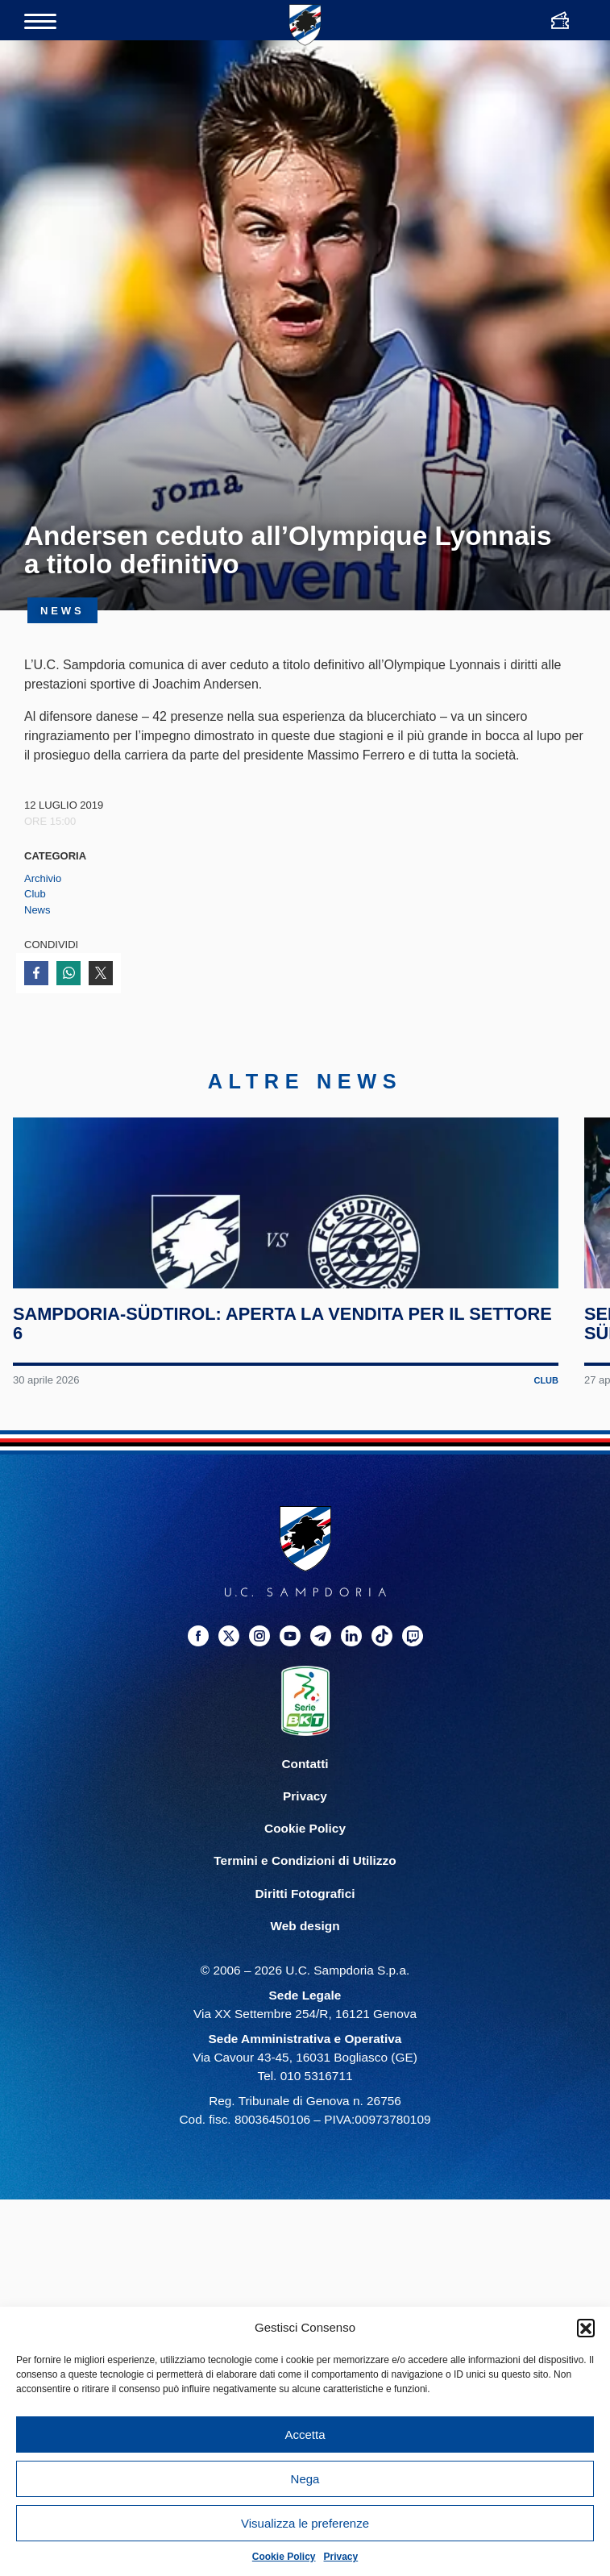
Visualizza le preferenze (305, 2523)
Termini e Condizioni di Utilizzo (305, 1970)
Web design (304, 2034)
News (37, 910)
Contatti (304, 1873)
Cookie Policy (284, 2556)
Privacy (341, 2556)
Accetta (304, 2434)
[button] (586, 2328)
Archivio (42, 878)
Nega (305, 2479)
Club (35, 894)
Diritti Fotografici (305, 2002)
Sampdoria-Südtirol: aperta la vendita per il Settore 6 (248, 1433)
